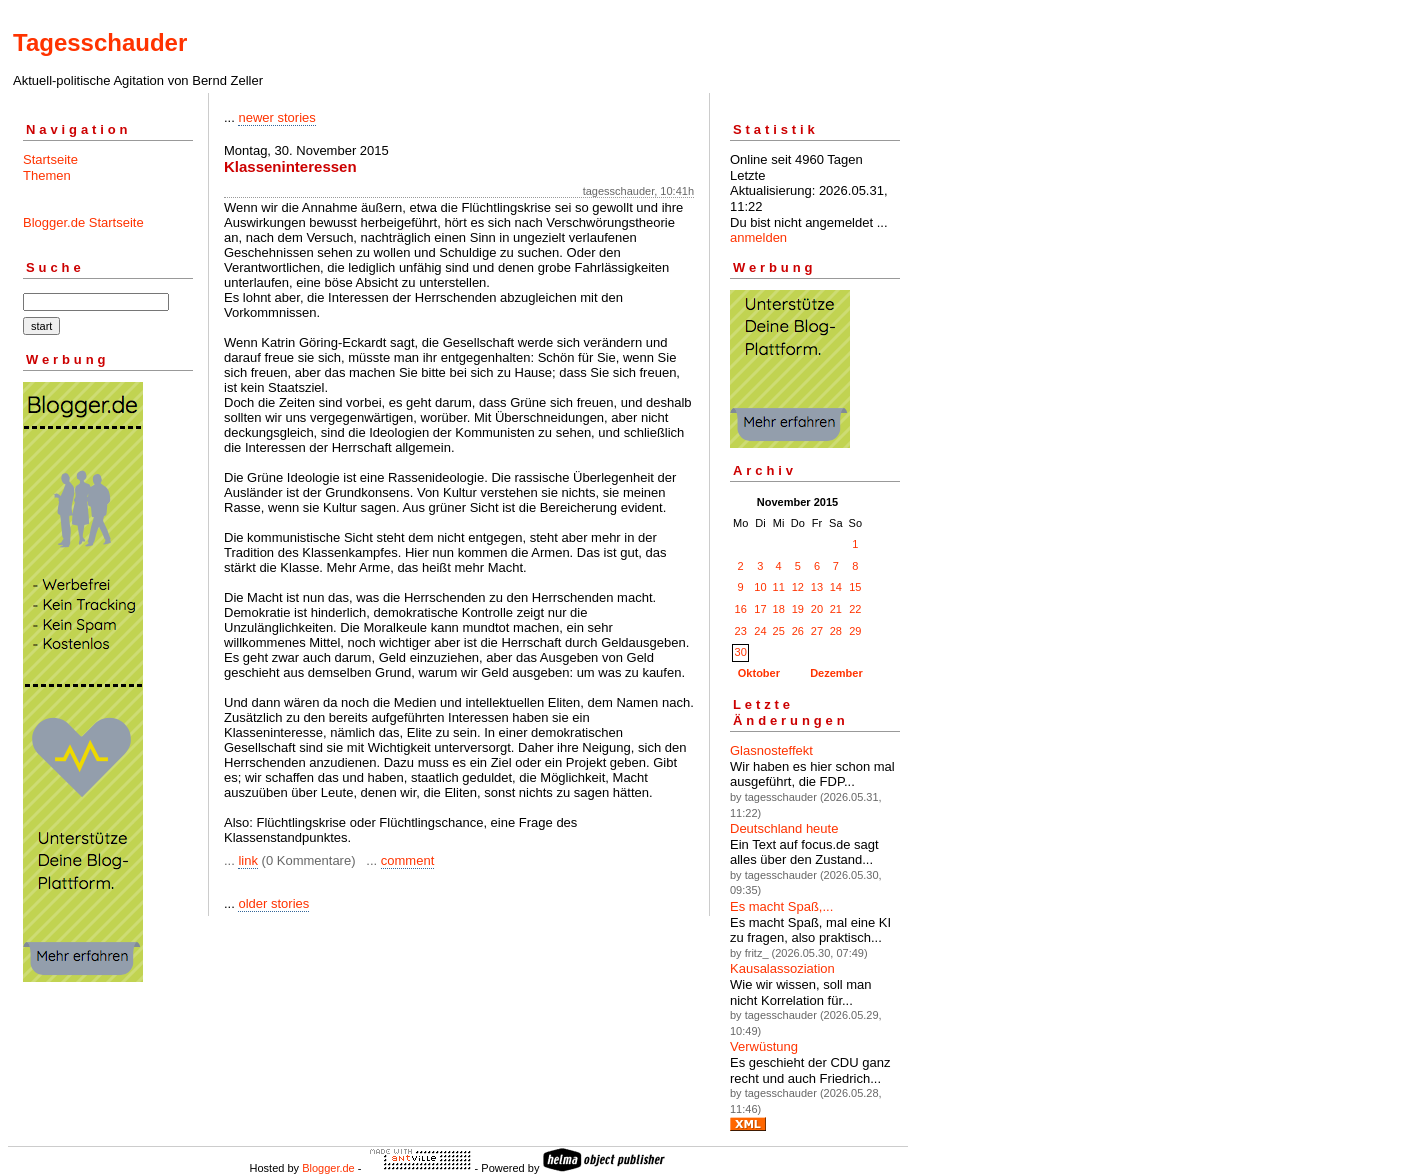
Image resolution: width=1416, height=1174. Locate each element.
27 (817, 631)
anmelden (758, 237)
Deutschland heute (784, 828)
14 (836, 587)
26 (798, 631)
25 (779, 631)
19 (798, 609)
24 (760, 631)
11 (779, 587)
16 (741, 609)
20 (817, 609)
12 (798, 587)
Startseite (50, 159)
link (248, 860)
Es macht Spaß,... (781, 906)
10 (760, 587)
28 (836, 631)
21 (836, 609)
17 (760, 609)
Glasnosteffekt (771, 750)
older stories (273, 903)
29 (855, 631)
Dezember (836, 673)
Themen (47, 175)
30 (741, 652)
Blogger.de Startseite (83, 222)
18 (779, 609)
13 (817, 587)
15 (855, 587)
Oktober (759, 673)
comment (407, 860)
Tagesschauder (100, 42)
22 (855, 609)
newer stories (276, 117)
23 (741, 631)
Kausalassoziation (782, 968)
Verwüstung (764, 1046)
